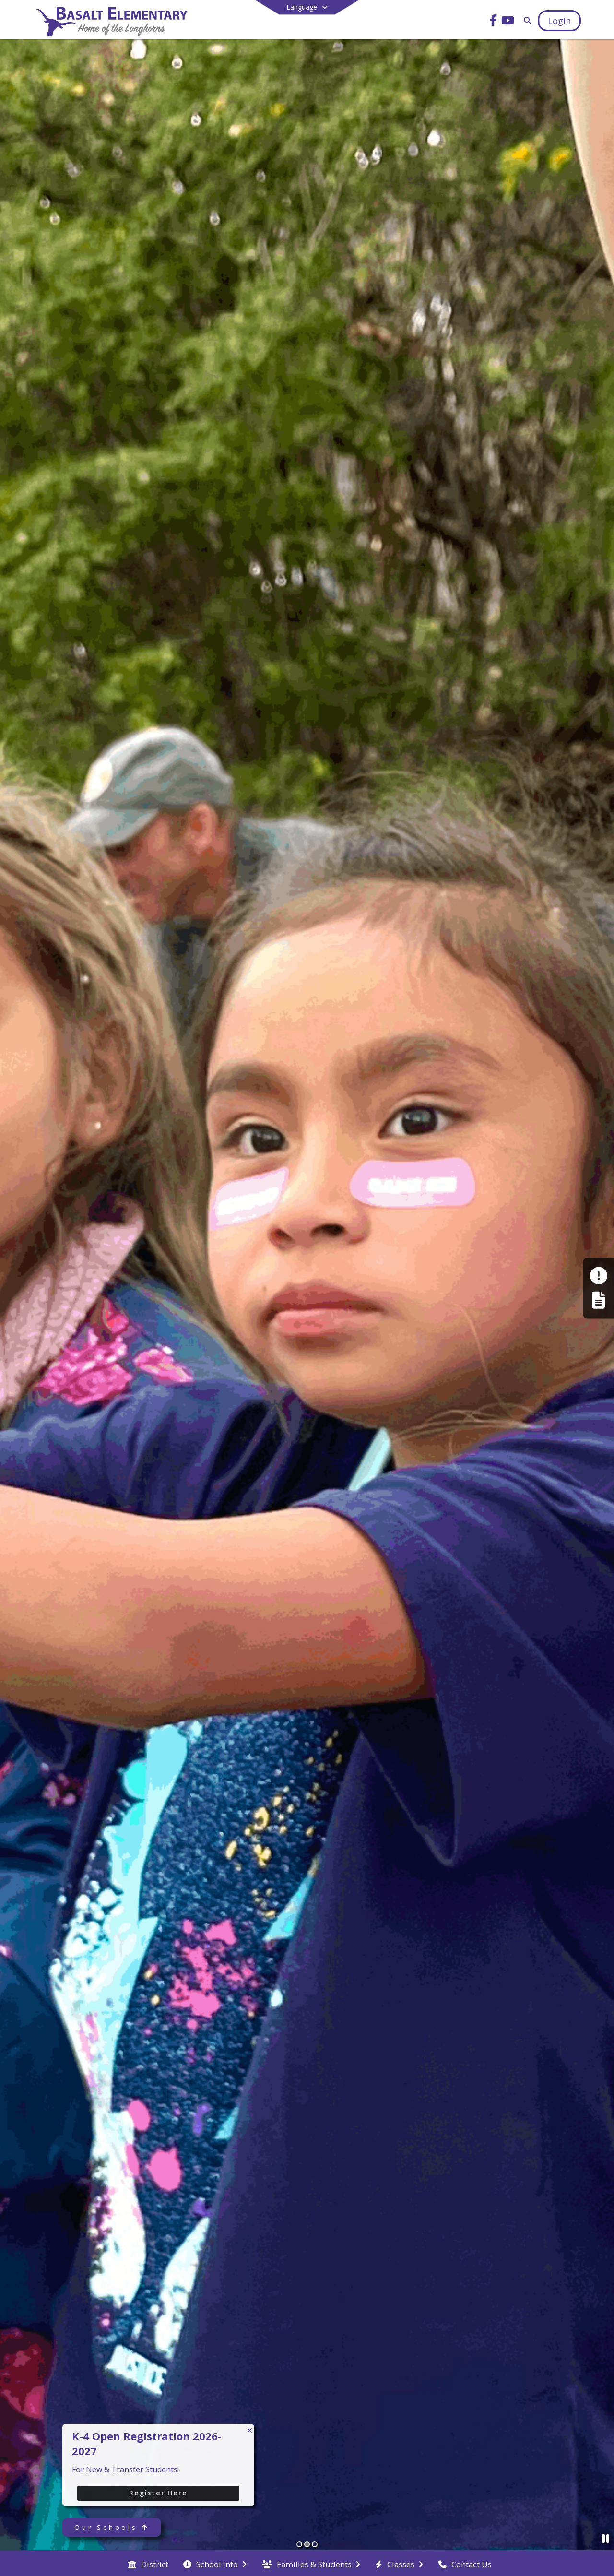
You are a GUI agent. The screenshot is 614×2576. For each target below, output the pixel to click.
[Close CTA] (249, 2430)
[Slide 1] (299, 2544)
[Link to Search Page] (525, 20)
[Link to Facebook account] (493, 21)
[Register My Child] (598, 1300)
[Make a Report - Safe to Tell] (598, 1275)
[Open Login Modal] (559, 20)
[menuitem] (148, 2563)
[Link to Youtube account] (508, 21)
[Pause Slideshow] (605, 2538)
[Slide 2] (307, 2544)
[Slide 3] (315, 2544)
